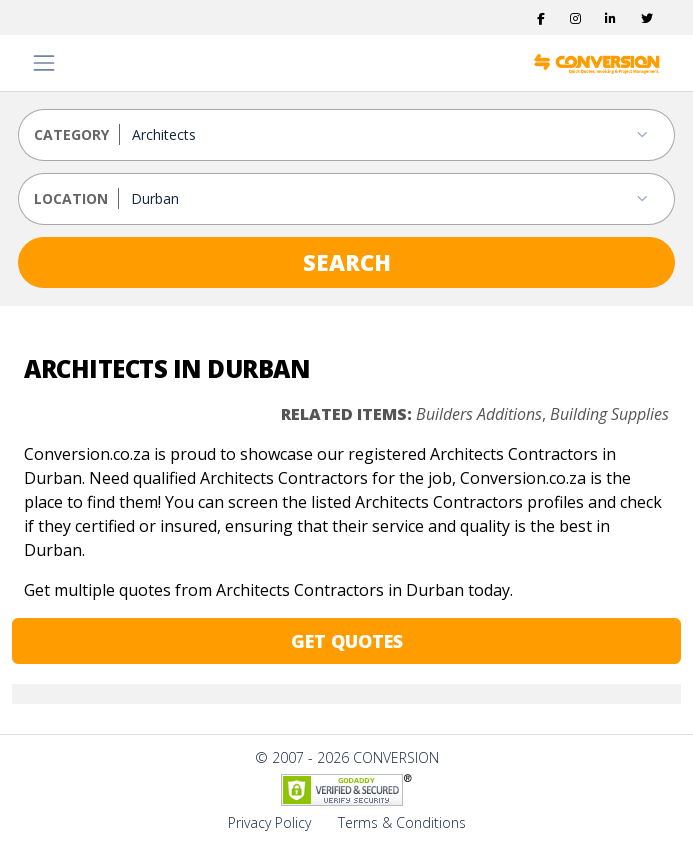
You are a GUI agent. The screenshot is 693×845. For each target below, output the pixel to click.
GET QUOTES (347, 641)
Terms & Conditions (402, 822)
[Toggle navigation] (44, 63)
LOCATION (71, 198)
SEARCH (347, 262)
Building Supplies (609, 414)
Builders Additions (479, 414)
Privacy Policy (269, 822)
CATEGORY (71, 134)
